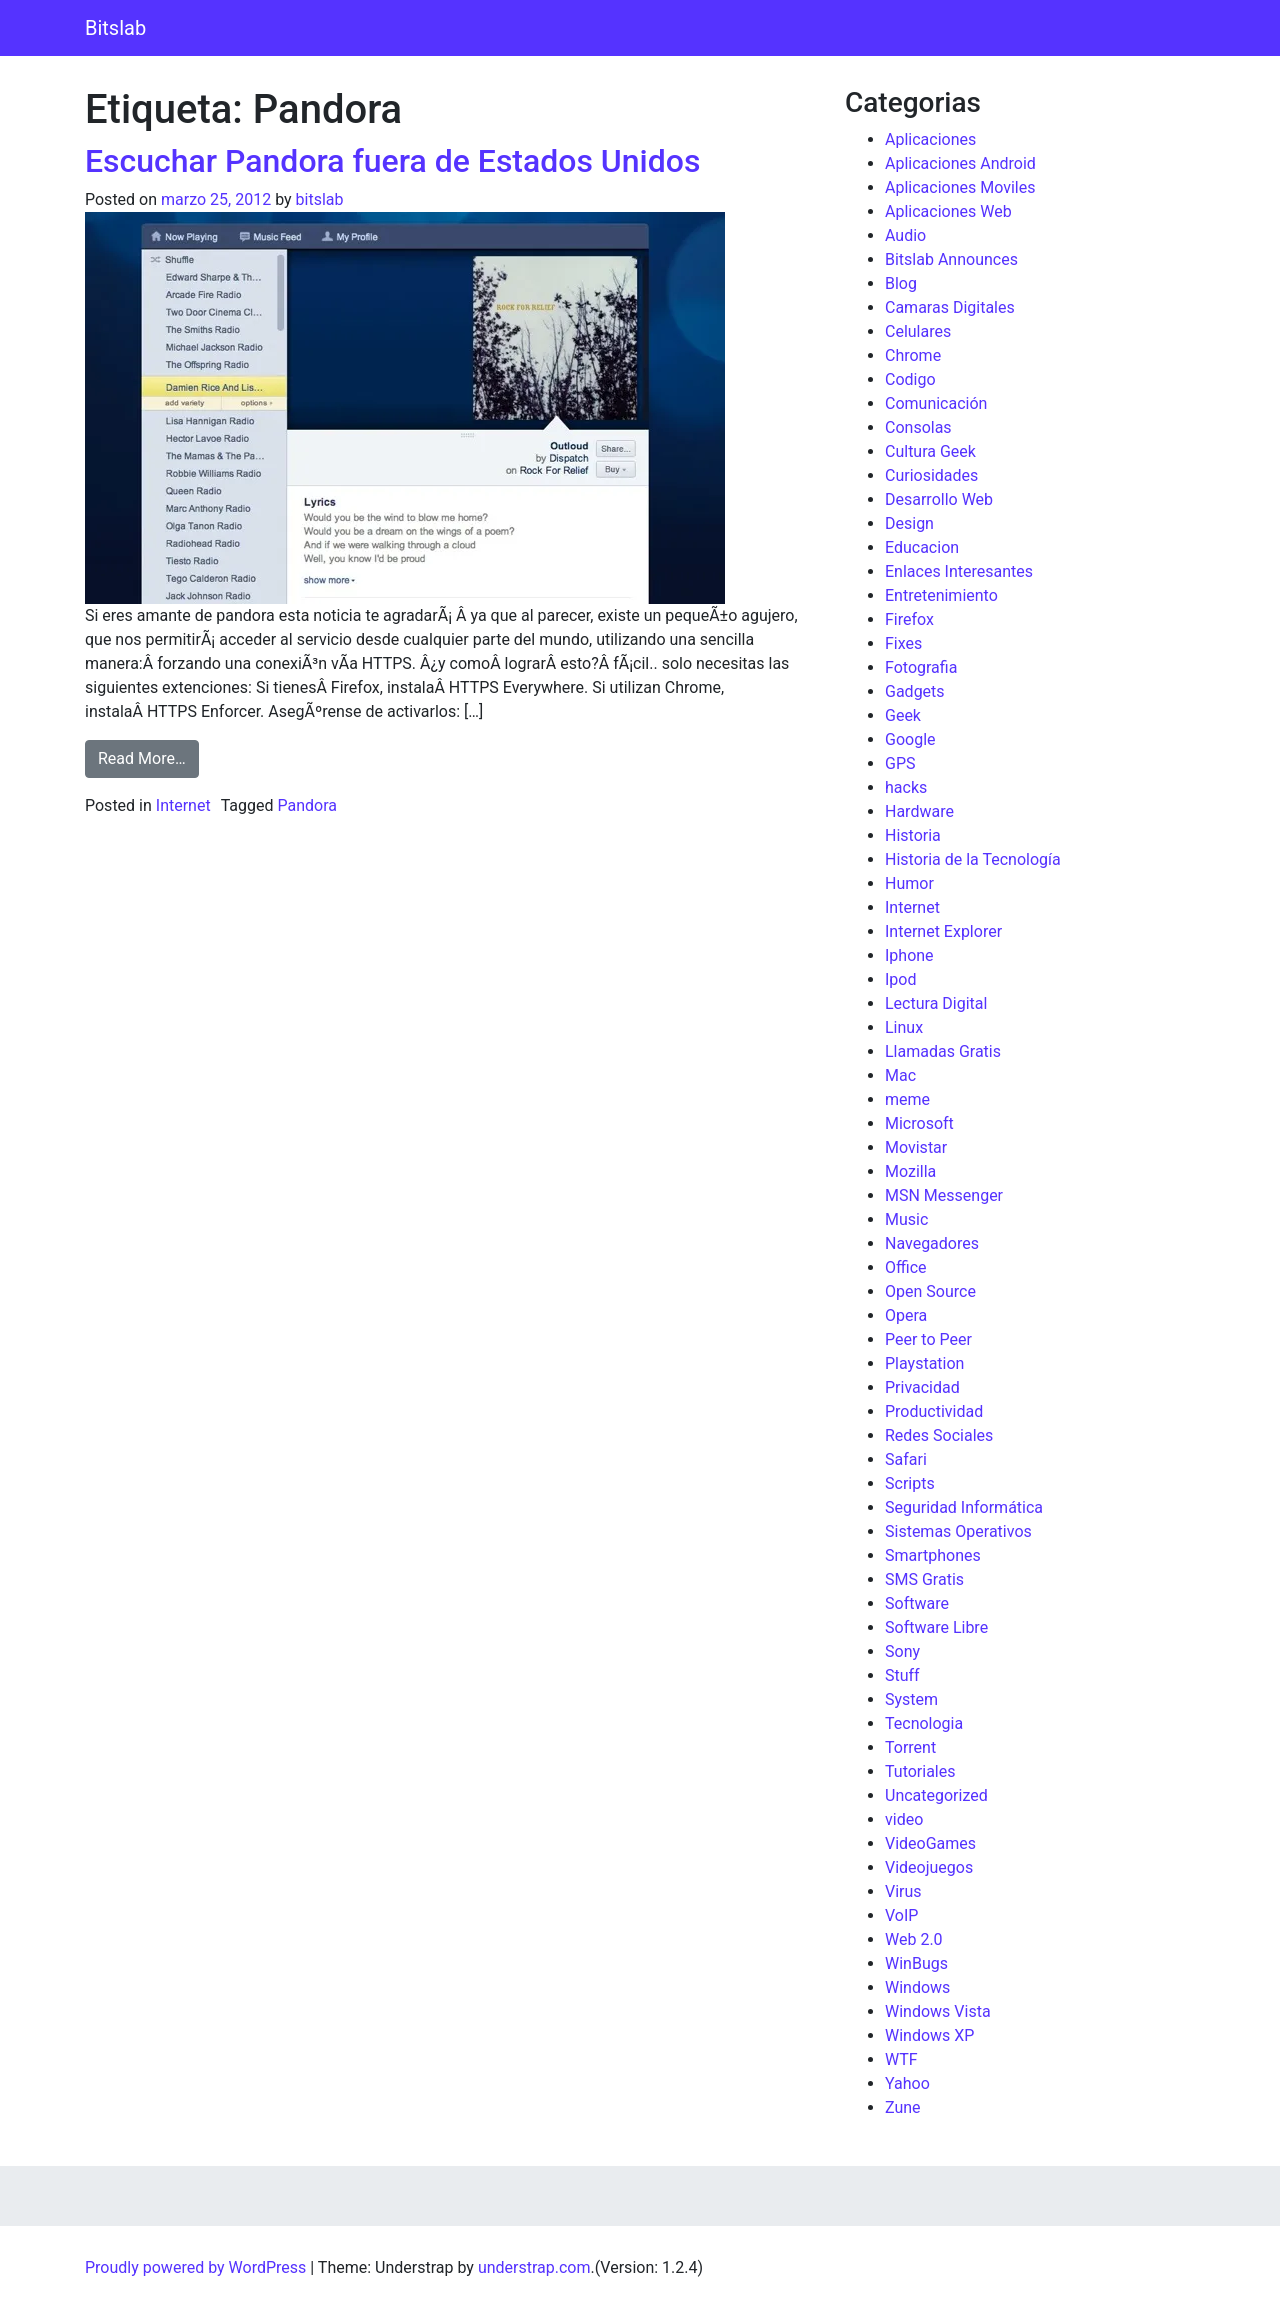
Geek (903, 715)
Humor (909, 883)
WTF (901, 2059)
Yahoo (907, 2083)
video (904, 1819)
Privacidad (922, 1387)
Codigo (910, 379)
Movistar (916, 1147)
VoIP (901, 1915)
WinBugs (916, 1963)
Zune (903, 2107)
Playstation (924, 1363)
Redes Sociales (939, 1435)
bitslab (320, 199)
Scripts (910, 1483)
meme (907, 1099)
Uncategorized (936, 1795)
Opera (906, 1315)
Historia (913, 835)
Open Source (930, 1291)
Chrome (913, 355)
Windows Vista (938, 2011)
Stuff (902, 1675)
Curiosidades (931, 475)
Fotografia (921, 667)
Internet (183, 805)
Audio (905, 235)
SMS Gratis (924, 1579)
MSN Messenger (944, 1195)
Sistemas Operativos (958, 1531)
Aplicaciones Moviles (960, 187)
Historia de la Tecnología (973, 859)
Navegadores (932, 1243)
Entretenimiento (941, 595)
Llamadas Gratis (943, 1051)
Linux (904, 1027)
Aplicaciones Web (948, 211)
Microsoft (919, 1123)
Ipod (900, 979)
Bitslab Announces (951, 259)
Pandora (307, 805)
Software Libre (936, 1627)
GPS (900, 763)
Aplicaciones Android (960, 163)
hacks (906, 787)
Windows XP (929, 2035)
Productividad (934, 1411)
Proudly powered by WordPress (195, 2267)
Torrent (910, 1747)
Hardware (919, 811)
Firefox (909, 619)
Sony (902, 1651)
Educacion (922, 547)
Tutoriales (920, 1771)
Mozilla (910, 1171)
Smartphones (933, 1555)
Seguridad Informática (964, 1507)
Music (906, 1219)
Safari (906, 1459)
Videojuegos (929, 1867)
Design (909, 523)
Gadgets (915, 691)
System (911, 1699)
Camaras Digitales (950, 307)
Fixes (903, 643)
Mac (900, 1075)
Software (917, 1603)
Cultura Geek (930, 451)
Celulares (918, 331)
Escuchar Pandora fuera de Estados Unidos (392, 161)
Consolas (918, 427)
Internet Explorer (943, 931)
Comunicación (936, 403)
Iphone (909, 955)
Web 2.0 (914, 1939)
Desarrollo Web (939, 499)
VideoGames (930, 1843)
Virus (903, 1891)
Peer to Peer (928, 1339)
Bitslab (115, 28)
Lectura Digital (936, 1003)
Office (906, 1267)
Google (910, 739)
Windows (917, 1987)
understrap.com (534, 2267)
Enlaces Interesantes (959, 571)
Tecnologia (924, 1723)
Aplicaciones (930, 139)
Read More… (148, 757)
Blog (901, 283)
